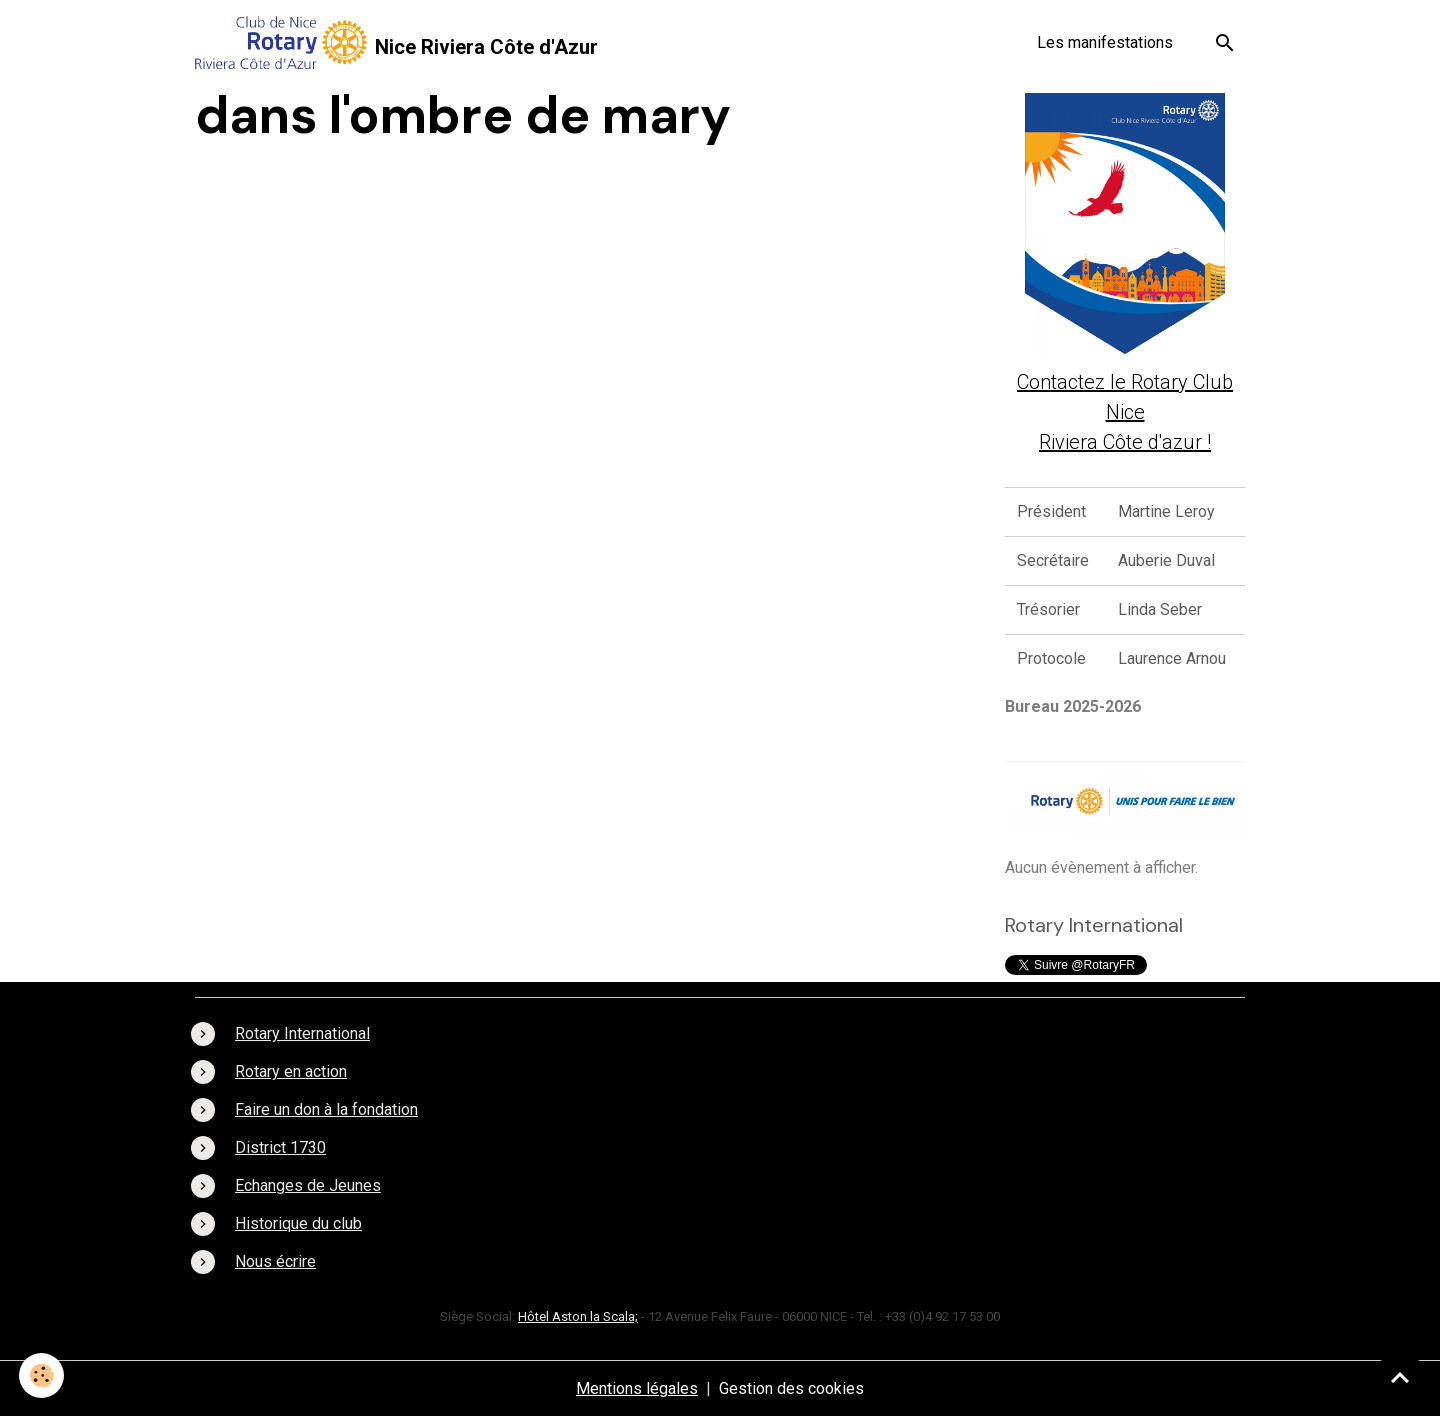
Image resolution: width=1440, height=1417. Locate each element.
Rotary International (302, 1033)
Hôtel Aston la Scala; (578, 1316)
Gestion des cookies (791, 1388)
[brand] (396, 42)
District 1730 (280, 1147)
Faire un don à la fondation (326, 1109)
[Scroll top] (1400, 1377)
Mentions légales (637, 1388)
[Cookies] (42, 1375)
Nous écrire (275, 1261)
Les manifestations (1105, 42)
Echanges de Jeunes (308, 1185)
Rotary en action (291, 1071)
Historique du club (298, 1223)
